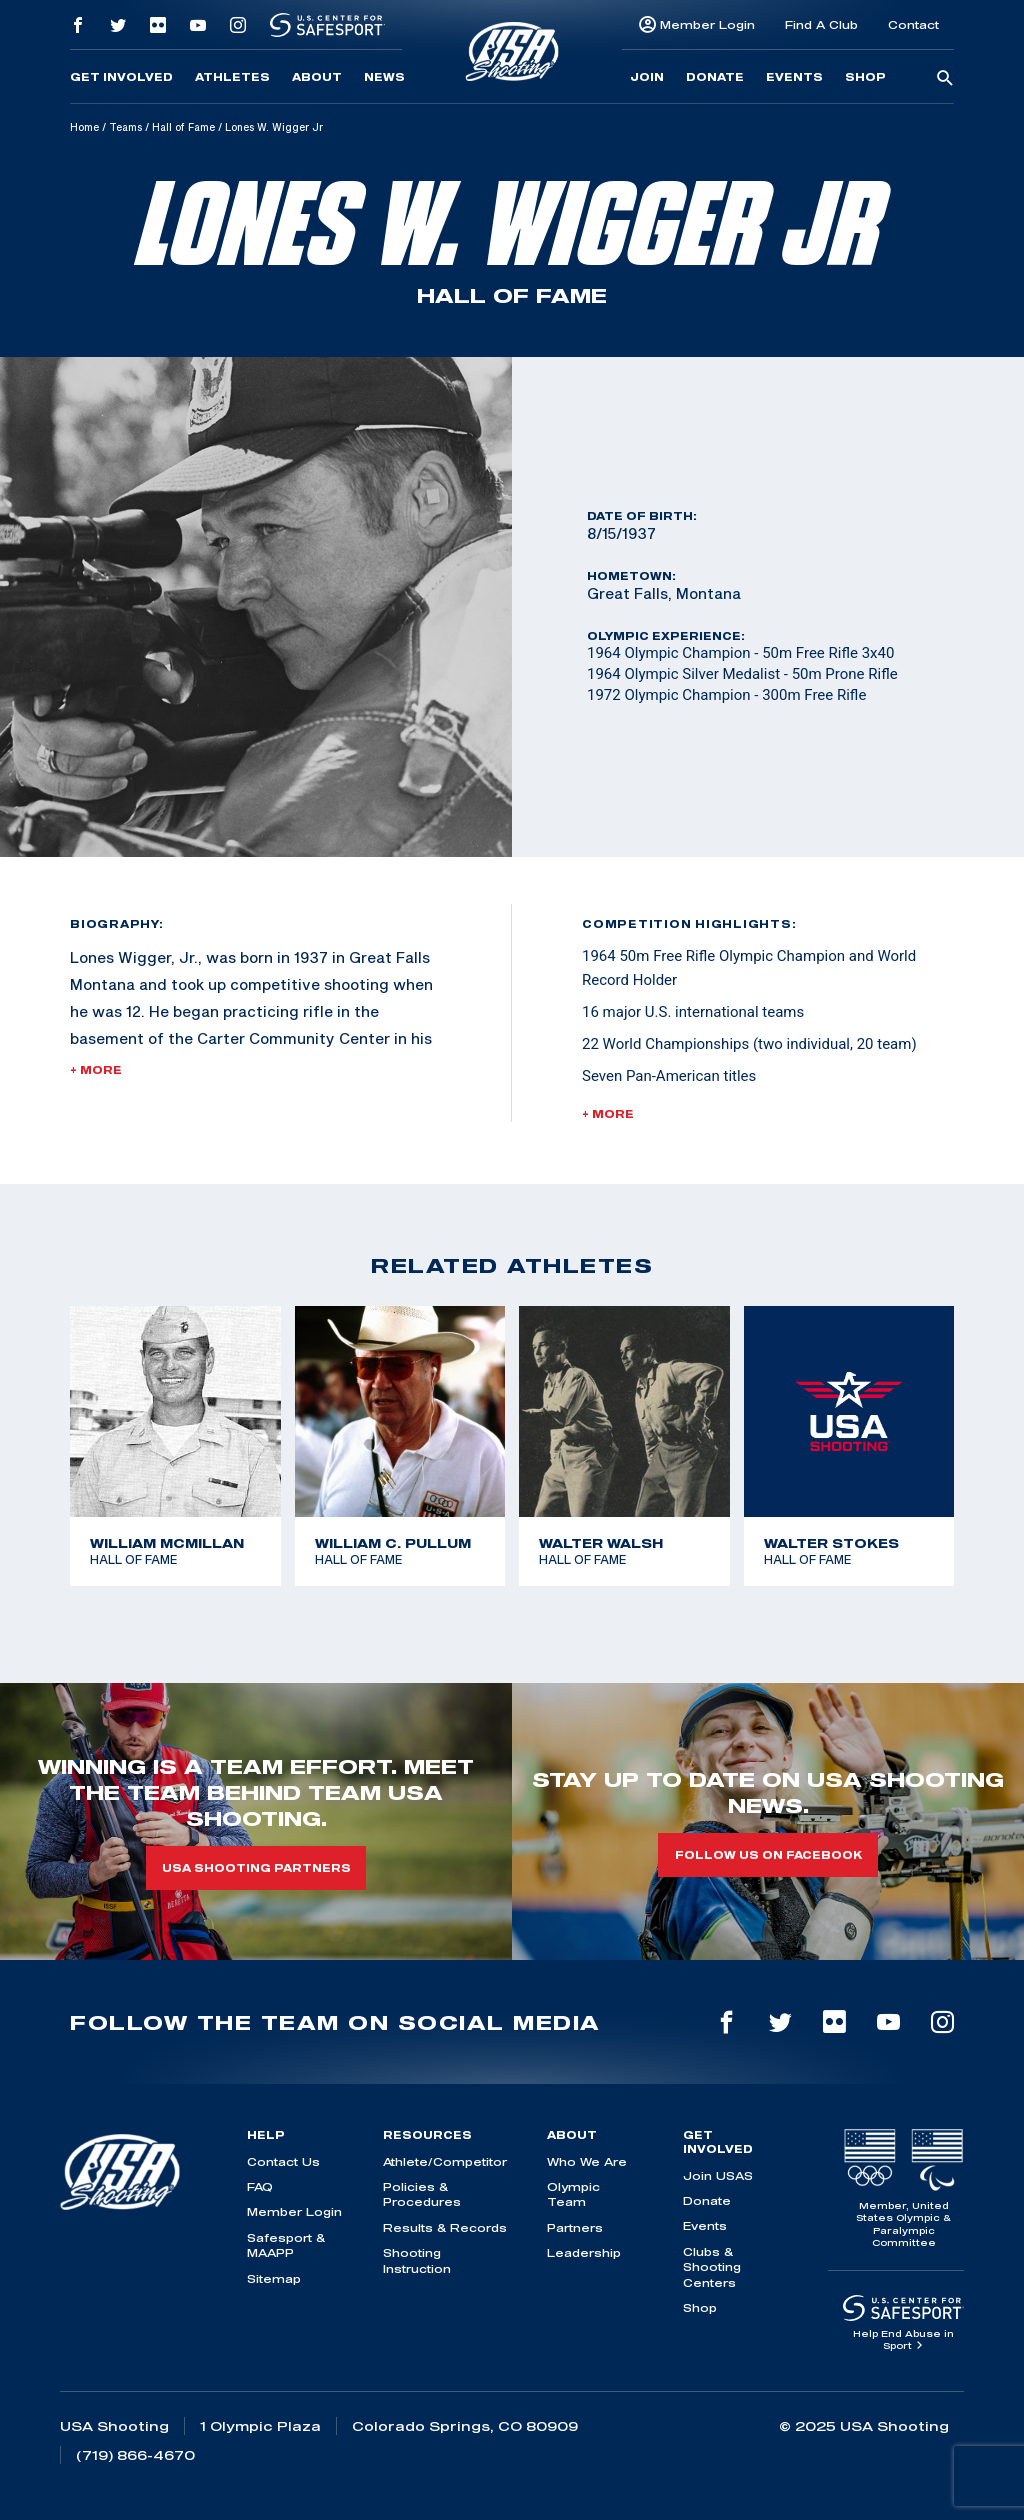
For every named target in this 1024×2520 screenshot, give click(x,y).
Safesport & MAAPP (286, 2245)
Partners (575, 2227)
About (317, 77)
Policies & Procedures (422, 2194)
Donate (715, 77)
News (384, 77)
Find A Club (821, 24)
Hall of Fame (183, 127)
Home (84, 127)
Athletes (232, 77)
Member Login (707, 24)
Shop (865, 77)
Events (794, 77)
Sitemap (274, 2278)
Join (647, 77)
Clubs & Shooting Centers (712, 2267)
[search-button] (945, 79)
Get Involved (121, 77)
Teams (125, 127)
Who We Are (587, 2161)
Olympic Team (573, 2194)
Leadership (584, 2252)
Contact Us (283, 2161)
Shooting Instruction (417, 2260)
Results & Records (445, 2227)
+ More (96, 1070)
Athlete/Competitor (445, 2161)
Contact (913, 24)
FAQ (260, 2186)
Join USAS (718, 2175)
